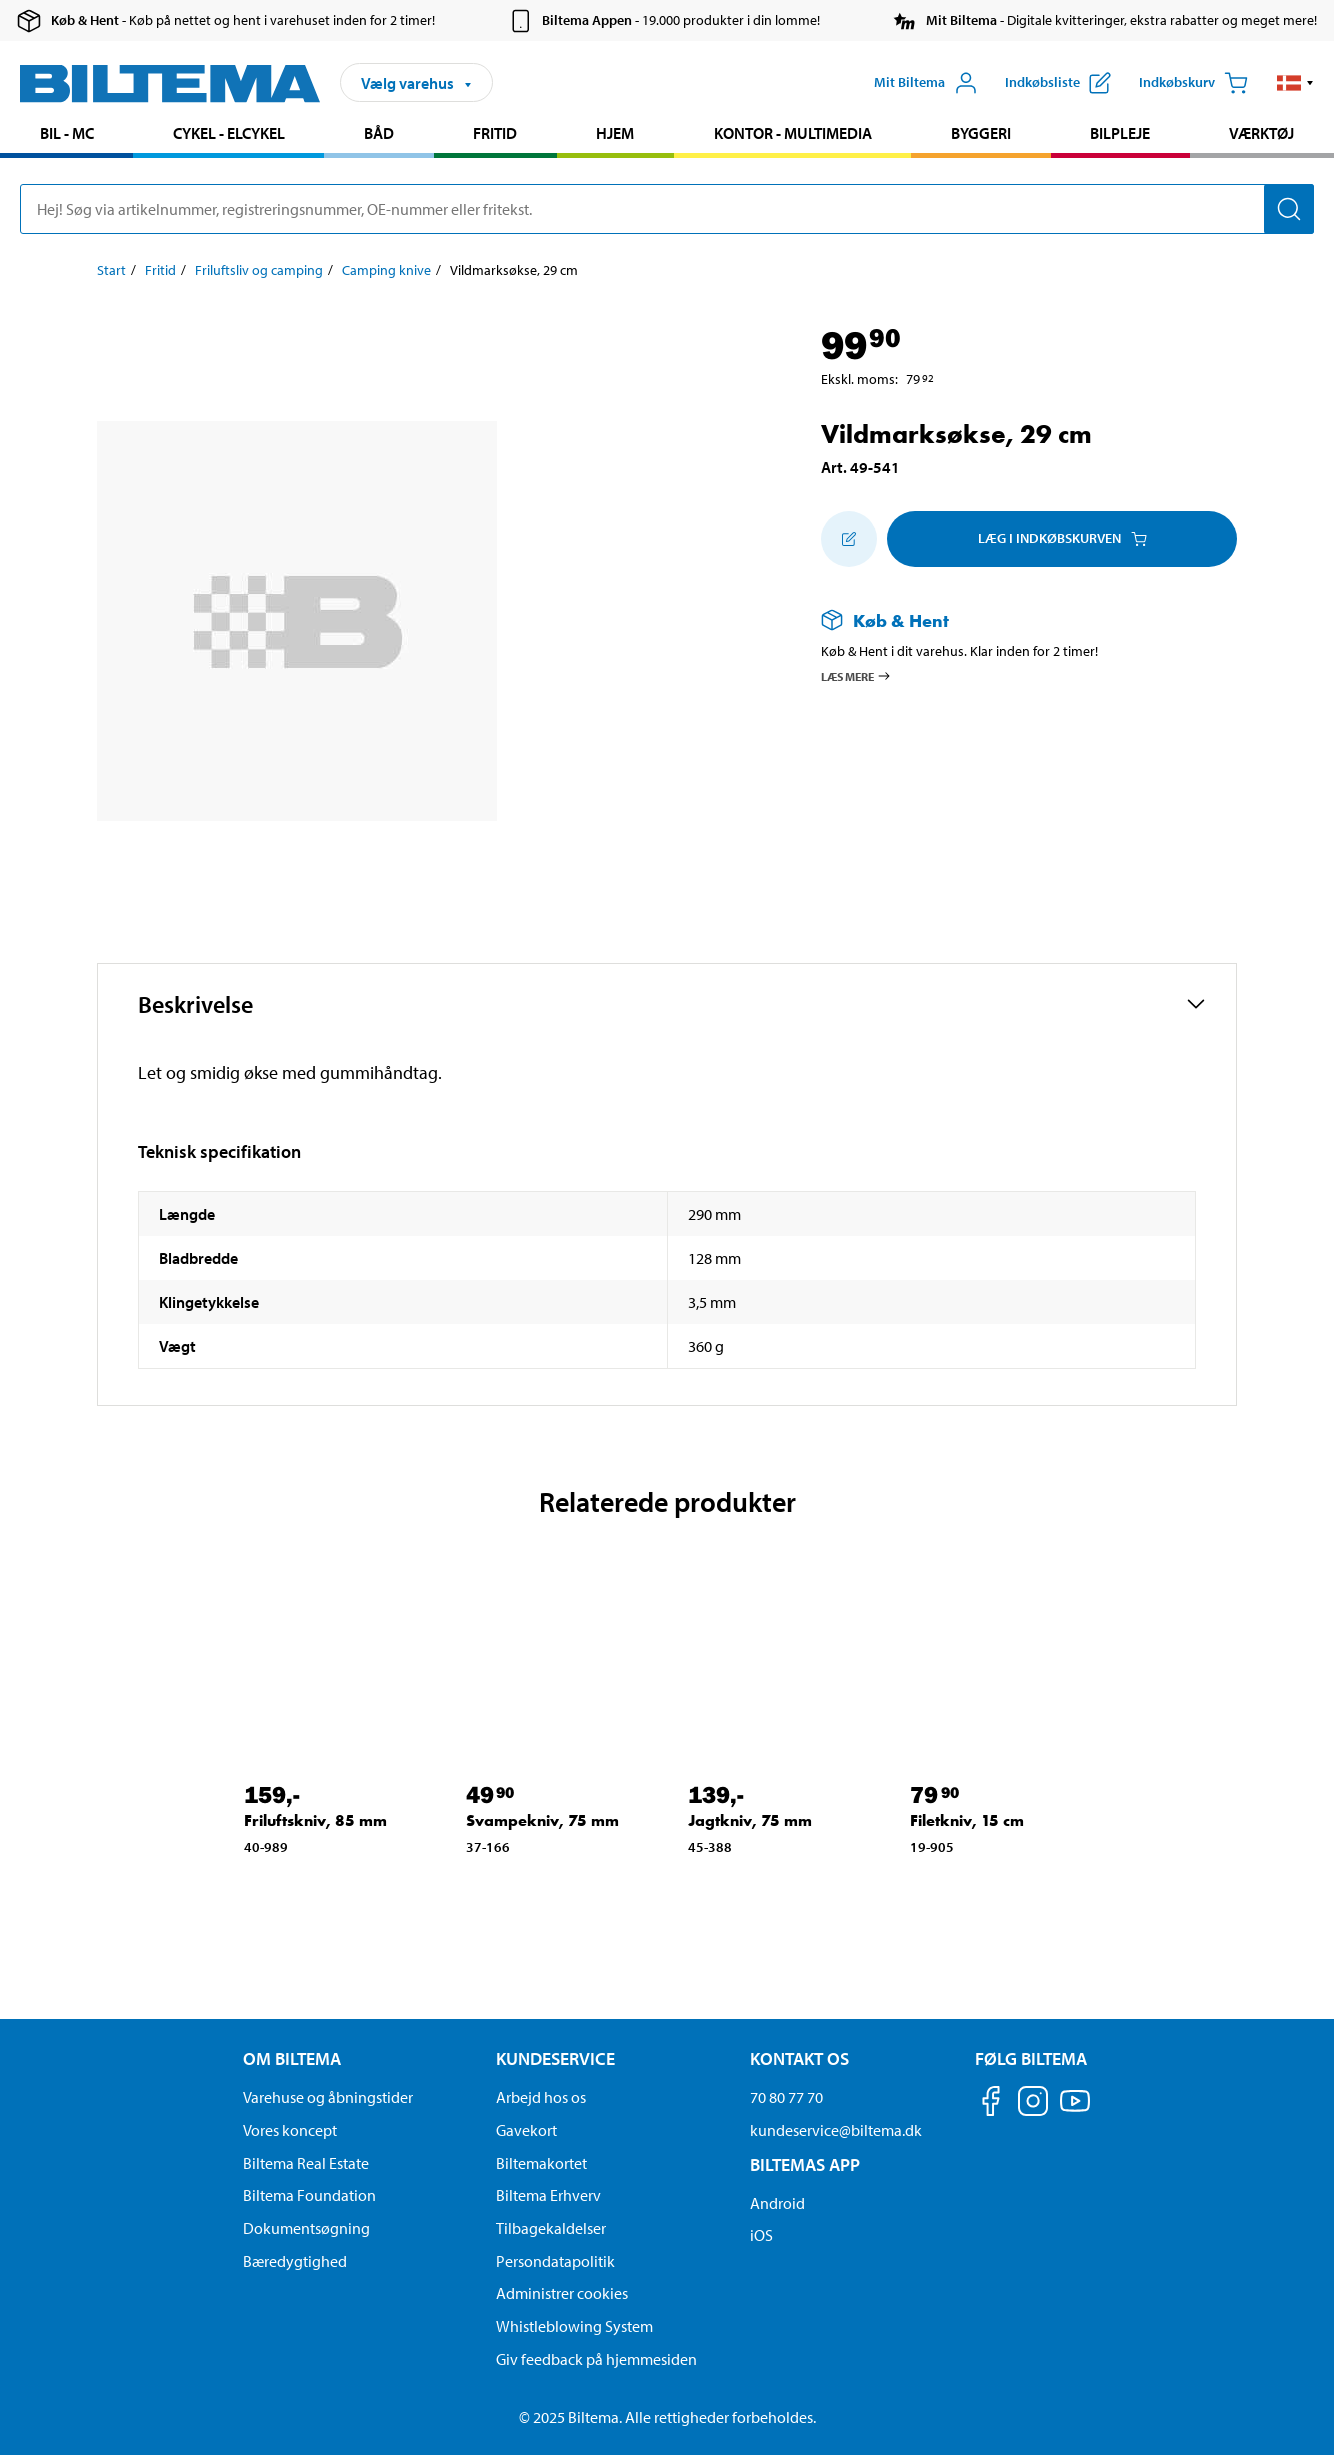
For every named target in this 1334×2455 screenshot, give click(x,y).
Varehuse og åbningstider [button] (328, 2097)
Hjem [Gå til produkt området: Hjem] (615, 133)
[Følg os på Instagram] (1033, 2104)
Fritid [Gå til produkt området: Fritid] (495, 133)
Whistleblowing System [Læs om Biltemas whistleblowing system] (574, 2326)
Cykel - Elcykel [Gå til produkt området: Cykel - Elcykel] (229, 133)
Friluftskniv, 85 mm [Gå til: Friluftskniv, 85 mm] (315, 1820)
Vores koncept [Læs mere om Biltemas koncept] (290, 2130)
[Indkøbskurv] (1193, 83)
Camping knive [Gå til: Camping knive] (386, 270)
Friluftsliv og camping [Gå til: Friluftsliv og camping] (259, 270)
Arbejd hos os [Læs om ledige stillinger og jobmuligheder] (541, 2097)
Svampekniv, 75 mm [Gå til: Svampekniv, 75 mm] (542, 1820)
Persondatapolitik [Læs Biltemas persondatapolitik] (555, 2261)
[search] (667, 209)
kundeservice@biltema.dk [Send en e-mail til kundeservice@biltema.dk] (836, 2130)
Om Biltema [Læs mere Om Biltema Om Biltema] (292, 2058)
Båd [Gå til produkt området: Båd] (379, 133)
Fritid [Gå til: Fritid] (160, 270)
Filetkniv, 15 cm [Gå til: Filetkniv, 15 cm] (967, 1820)
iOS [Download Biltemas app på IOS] (761, 2235)
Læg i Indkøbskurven (1062, 538)
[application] (1294, 2410)
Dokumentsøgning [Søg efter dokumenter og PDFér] (306, 2228)
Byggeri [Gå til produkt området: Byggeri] (981, 133)
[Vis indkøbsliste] (1058, 83)
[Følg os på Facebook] (991, 2104)
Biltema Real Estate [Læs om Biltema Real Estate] (306, 2163)
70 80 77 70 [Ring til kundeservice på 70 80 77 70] (786, 2097)
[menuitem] (66, 135)
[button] (1295, 83)
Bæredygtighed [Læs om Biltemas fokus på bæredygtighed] (295, 2261)
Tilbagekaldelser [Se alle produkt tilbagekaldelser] (551, 2228)
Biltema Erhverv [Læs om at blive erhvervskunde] (548, 2195)
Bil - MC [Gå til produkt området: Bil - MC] (67, 133)
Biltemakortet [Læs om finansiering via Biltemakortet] (541, 2163)
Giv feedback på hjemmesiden (596, 2359)
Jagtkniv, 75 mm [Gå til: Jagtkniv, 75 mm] (750, 1820)
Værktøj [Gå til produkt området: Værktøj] (1261, 133)
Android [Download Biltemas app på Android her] (777, 2203)
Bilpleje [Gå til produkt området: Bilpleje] (1120, 133)
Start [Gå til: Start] (111, 270)
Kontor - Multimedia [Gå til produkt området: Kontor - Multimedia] (793, 133)
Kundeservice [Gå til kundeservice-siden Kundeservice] (555, 2058)
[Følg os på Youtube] (1075, 2110)
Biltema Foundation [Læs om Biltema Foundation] (309, 2195)
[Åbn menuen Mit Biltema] (926, 83)
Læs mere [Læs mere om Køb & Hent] (856, 676)
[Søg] (1289, 209)
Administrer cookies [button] (562, 2293)
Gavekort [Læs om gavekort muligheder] (526, 2130)
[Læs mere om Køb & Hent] (1009, 620)
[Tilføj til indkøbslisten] (849, 539)
